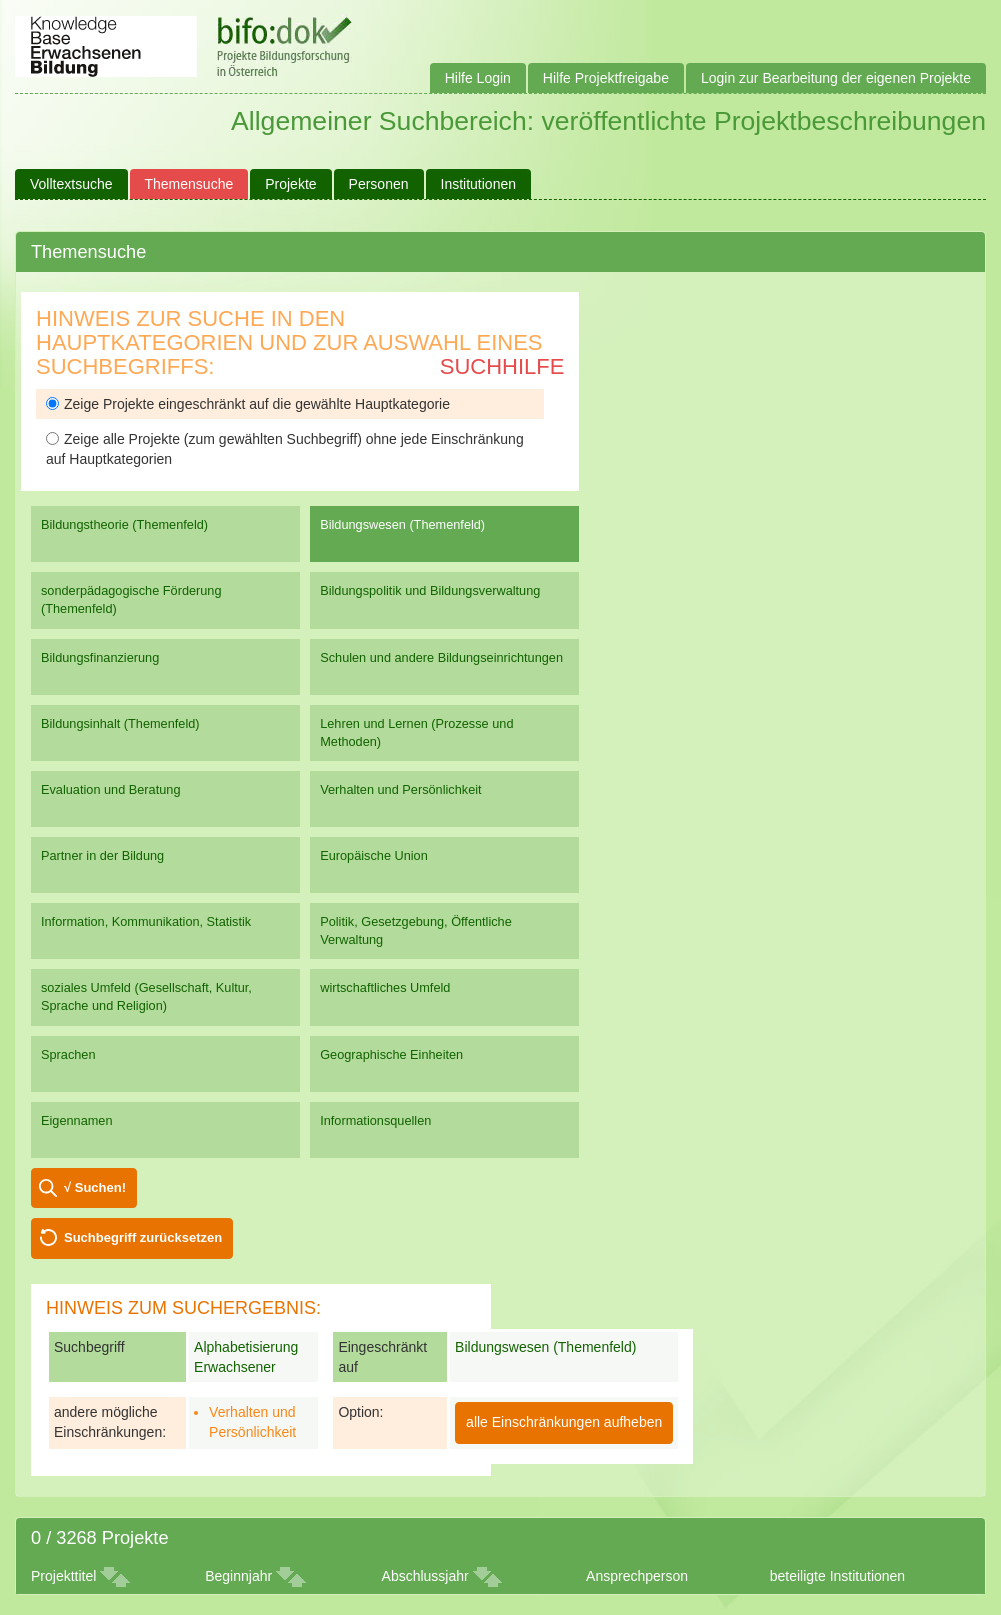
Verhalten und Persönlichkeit (400, 789)
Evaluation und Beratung (110, 789)
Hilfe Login (478, 78)
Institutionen (479, 184)
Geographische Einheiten (391, 1054)
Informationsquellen (375, 1120)
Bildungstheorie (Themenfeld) (124, 524)
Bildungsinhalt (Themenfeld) (120, 723)
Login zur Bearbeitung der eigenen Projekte (836, 78)
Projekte (290, 184)
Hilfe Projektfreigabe (606, 78)
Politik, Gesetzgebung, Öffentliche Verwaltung (416, 930)
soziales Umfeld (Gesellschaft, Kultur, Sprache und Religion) (146, 996)
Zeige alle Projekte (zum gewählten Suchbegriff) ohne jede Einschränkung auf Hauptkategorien (285, 449)
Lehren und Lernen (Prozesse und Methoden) (416, 732)
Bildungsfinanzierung (100, 657)
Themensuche (189, 184)
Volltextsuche (71, 184)
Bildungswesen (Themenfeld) (402, 524)
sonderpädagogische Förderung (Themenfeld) (131, 599)
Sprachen (68, 1054)
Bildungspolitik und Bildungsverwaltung (430, 590)
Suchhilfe (502, 366)
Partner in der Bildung (102, 855)
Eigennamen (77, 1120)
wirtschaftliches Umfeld (385, 987)
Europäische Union (374, 855)
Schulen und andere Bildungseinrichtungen (441, 657)
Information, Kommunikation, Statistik (146, 921)
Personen (379, 184)
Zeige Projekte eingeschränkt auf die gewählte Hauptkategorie (248, 404)
